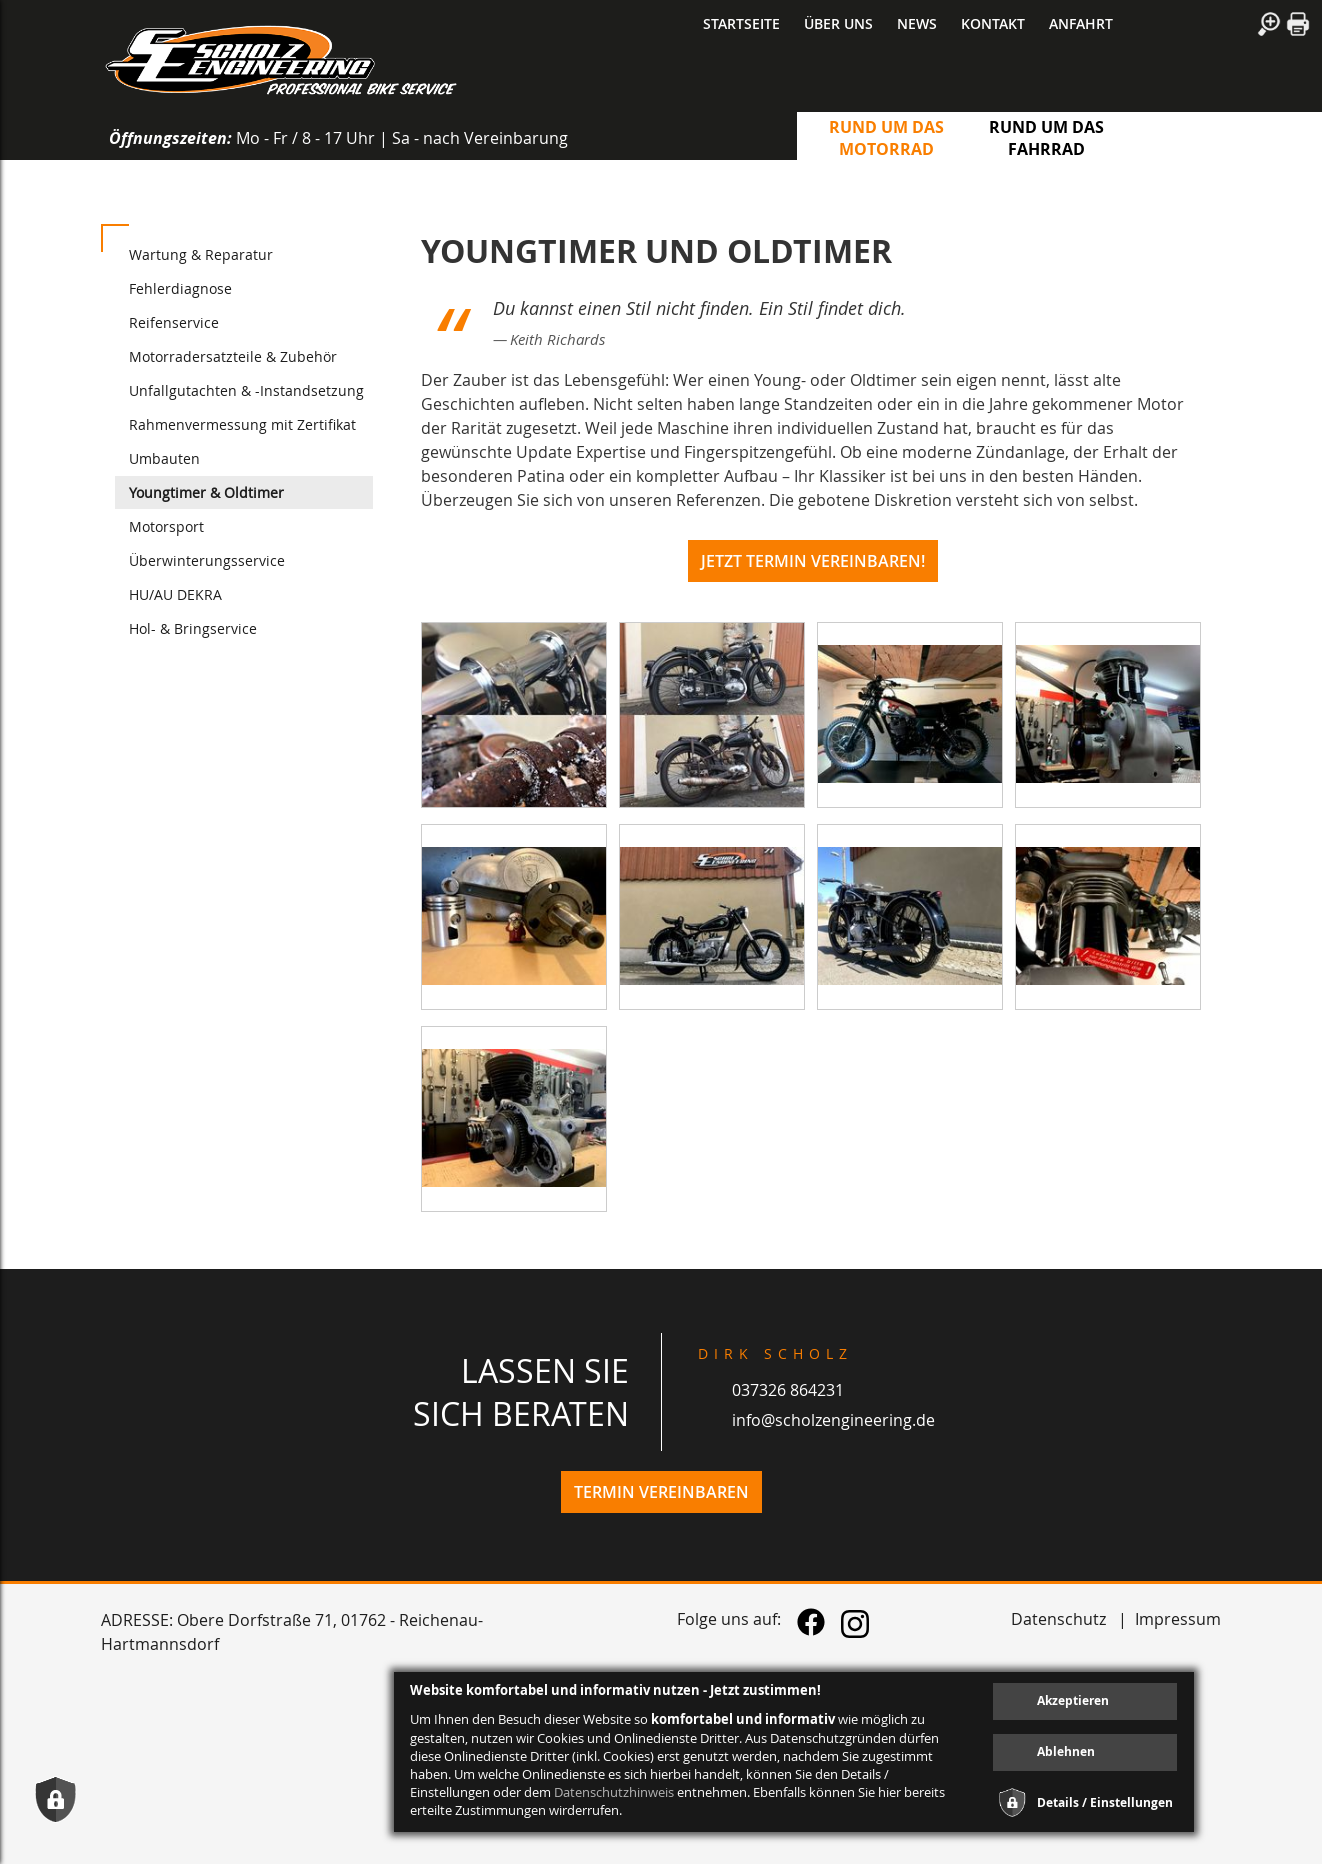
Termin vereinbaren (661, 1492)
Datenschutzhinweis (614, 1792)
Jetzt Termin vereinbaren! (813, 561)
